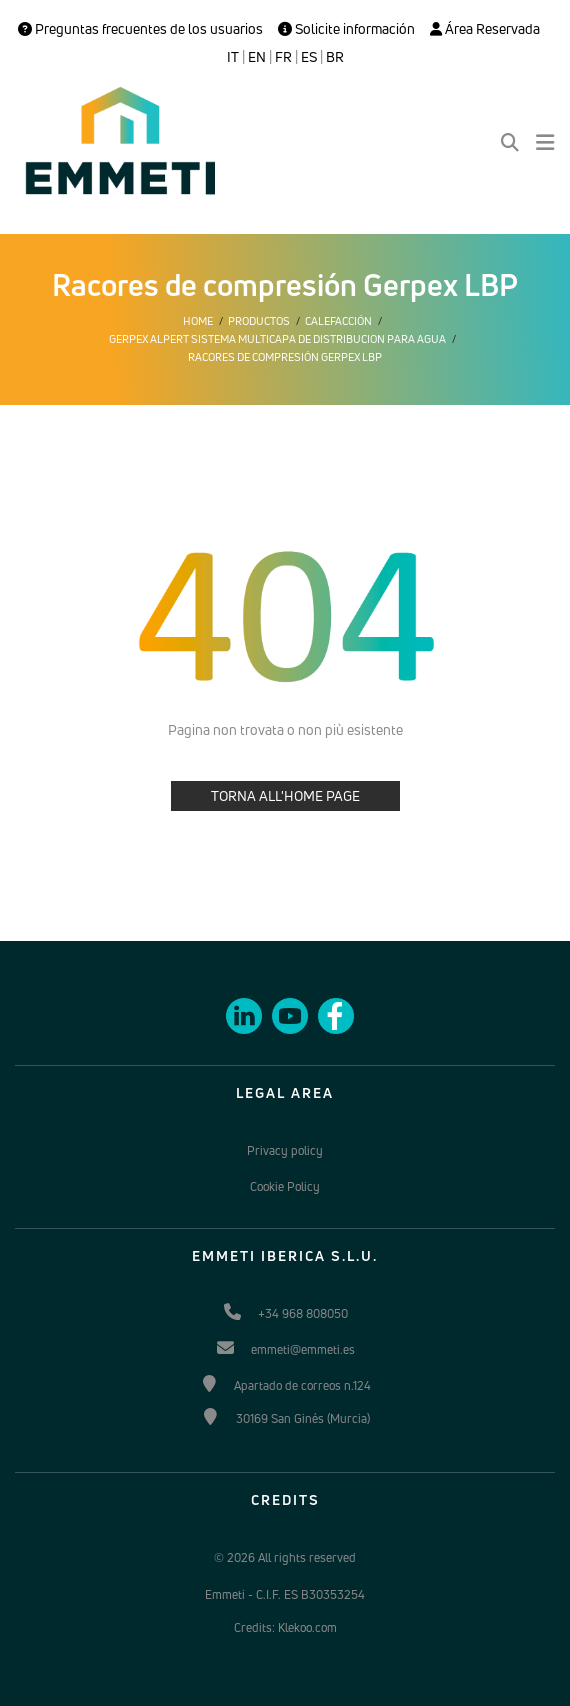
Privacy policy (285, 1150)
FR (283, 57)
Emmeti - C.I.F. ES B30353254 (285, 1594)
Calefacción (338, 321)
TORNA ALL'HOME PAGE (285, 795)
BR (335, 57)
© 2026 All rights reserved (285, 1557)
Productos (259, 321)
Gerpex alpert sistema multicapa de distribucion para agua (277, 339)
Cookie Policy (285, 1186)
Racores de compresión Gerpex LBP (285, 357)
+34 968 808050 (303, 1313)
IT (233, 57)
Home (198, 321)
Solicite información (346, 29)
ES (309, 57)
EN (257, 57)
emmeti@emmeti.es (303, 1349)
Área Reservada (485, 29)
